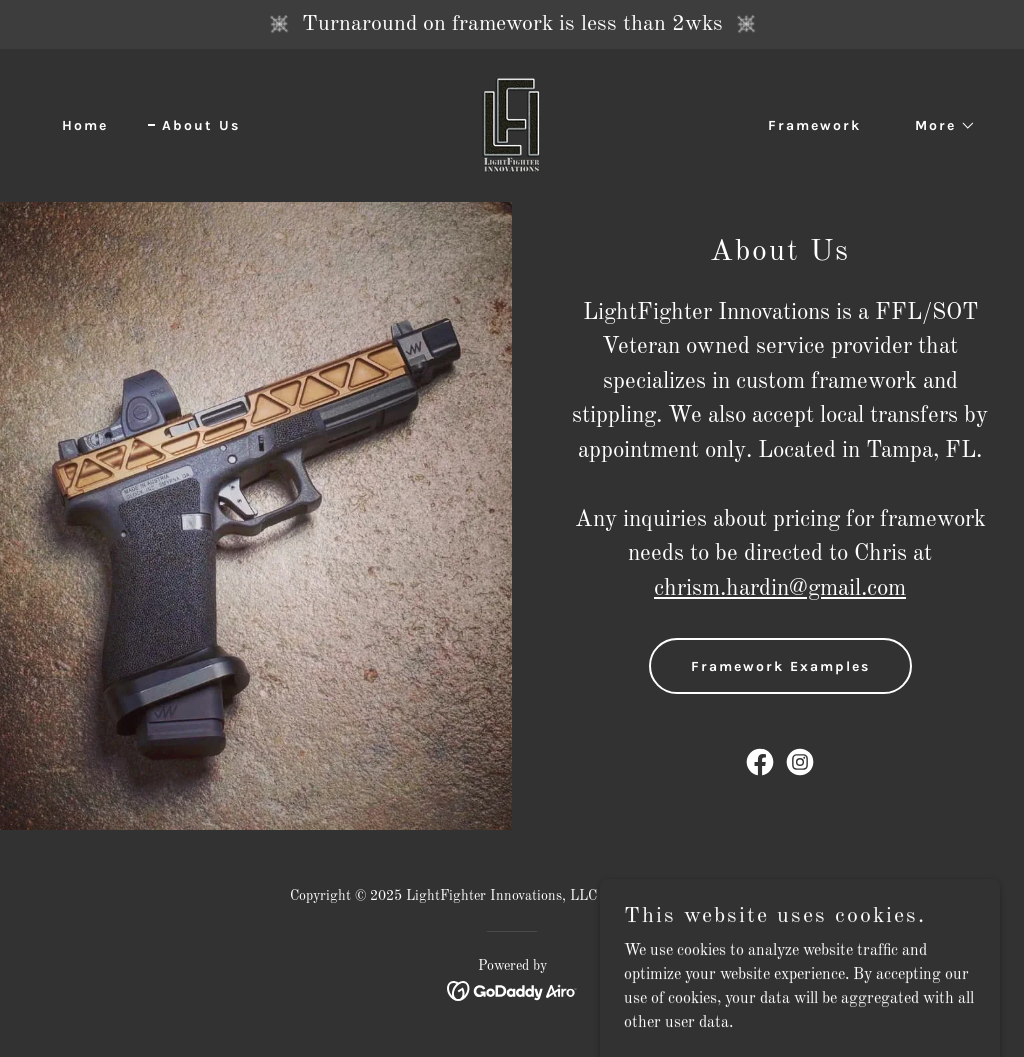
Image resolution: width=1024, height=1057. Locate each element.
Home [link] (85, 125)
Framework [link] (814, 125)
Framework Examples (780, 666)
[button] (938, 126)
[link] (511, 125)
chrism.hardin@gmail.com (780, 588)
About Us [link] (201, 125)
